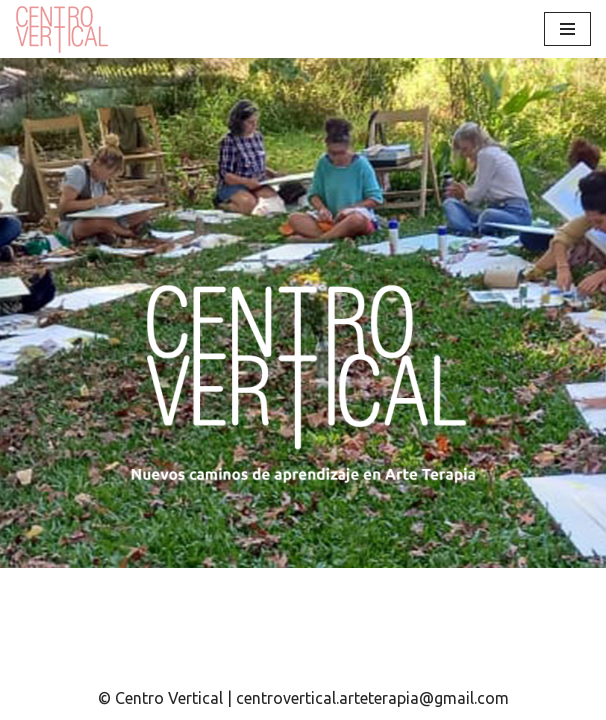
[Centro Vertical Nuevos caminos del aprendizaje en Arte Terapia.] (65, 29)
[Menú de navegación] (567, 29)
